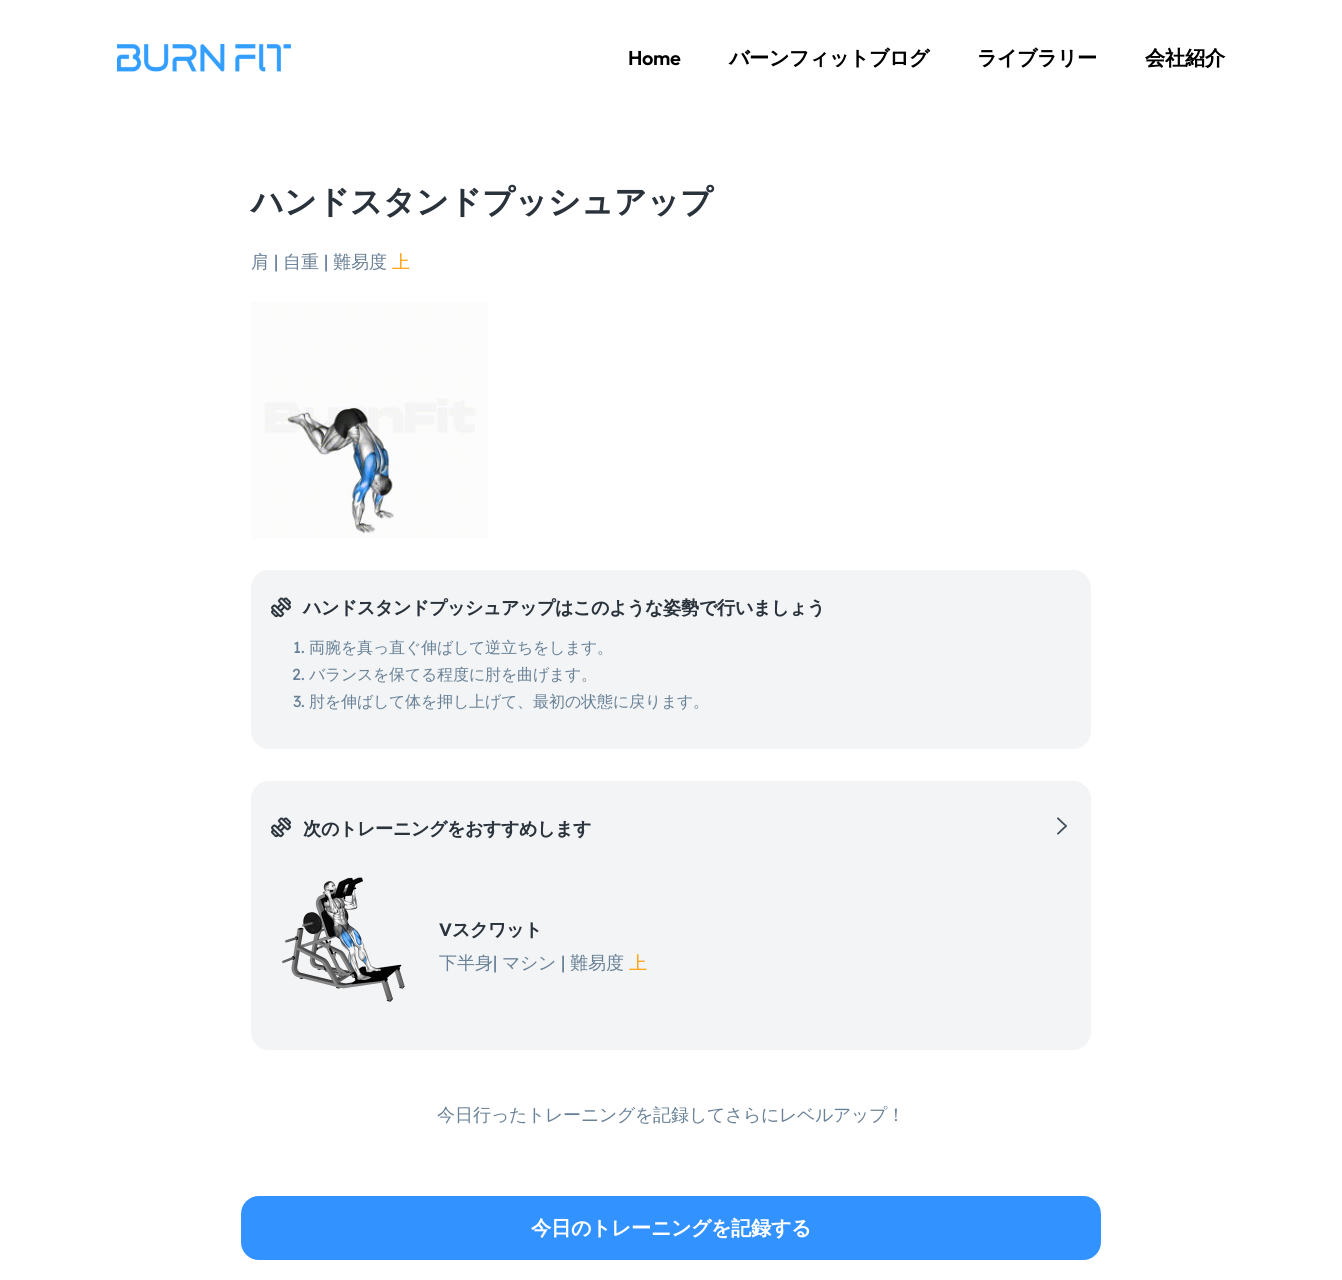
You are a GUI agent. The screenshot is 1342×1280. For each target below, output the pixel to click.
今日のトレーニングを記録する (671, 1227)
